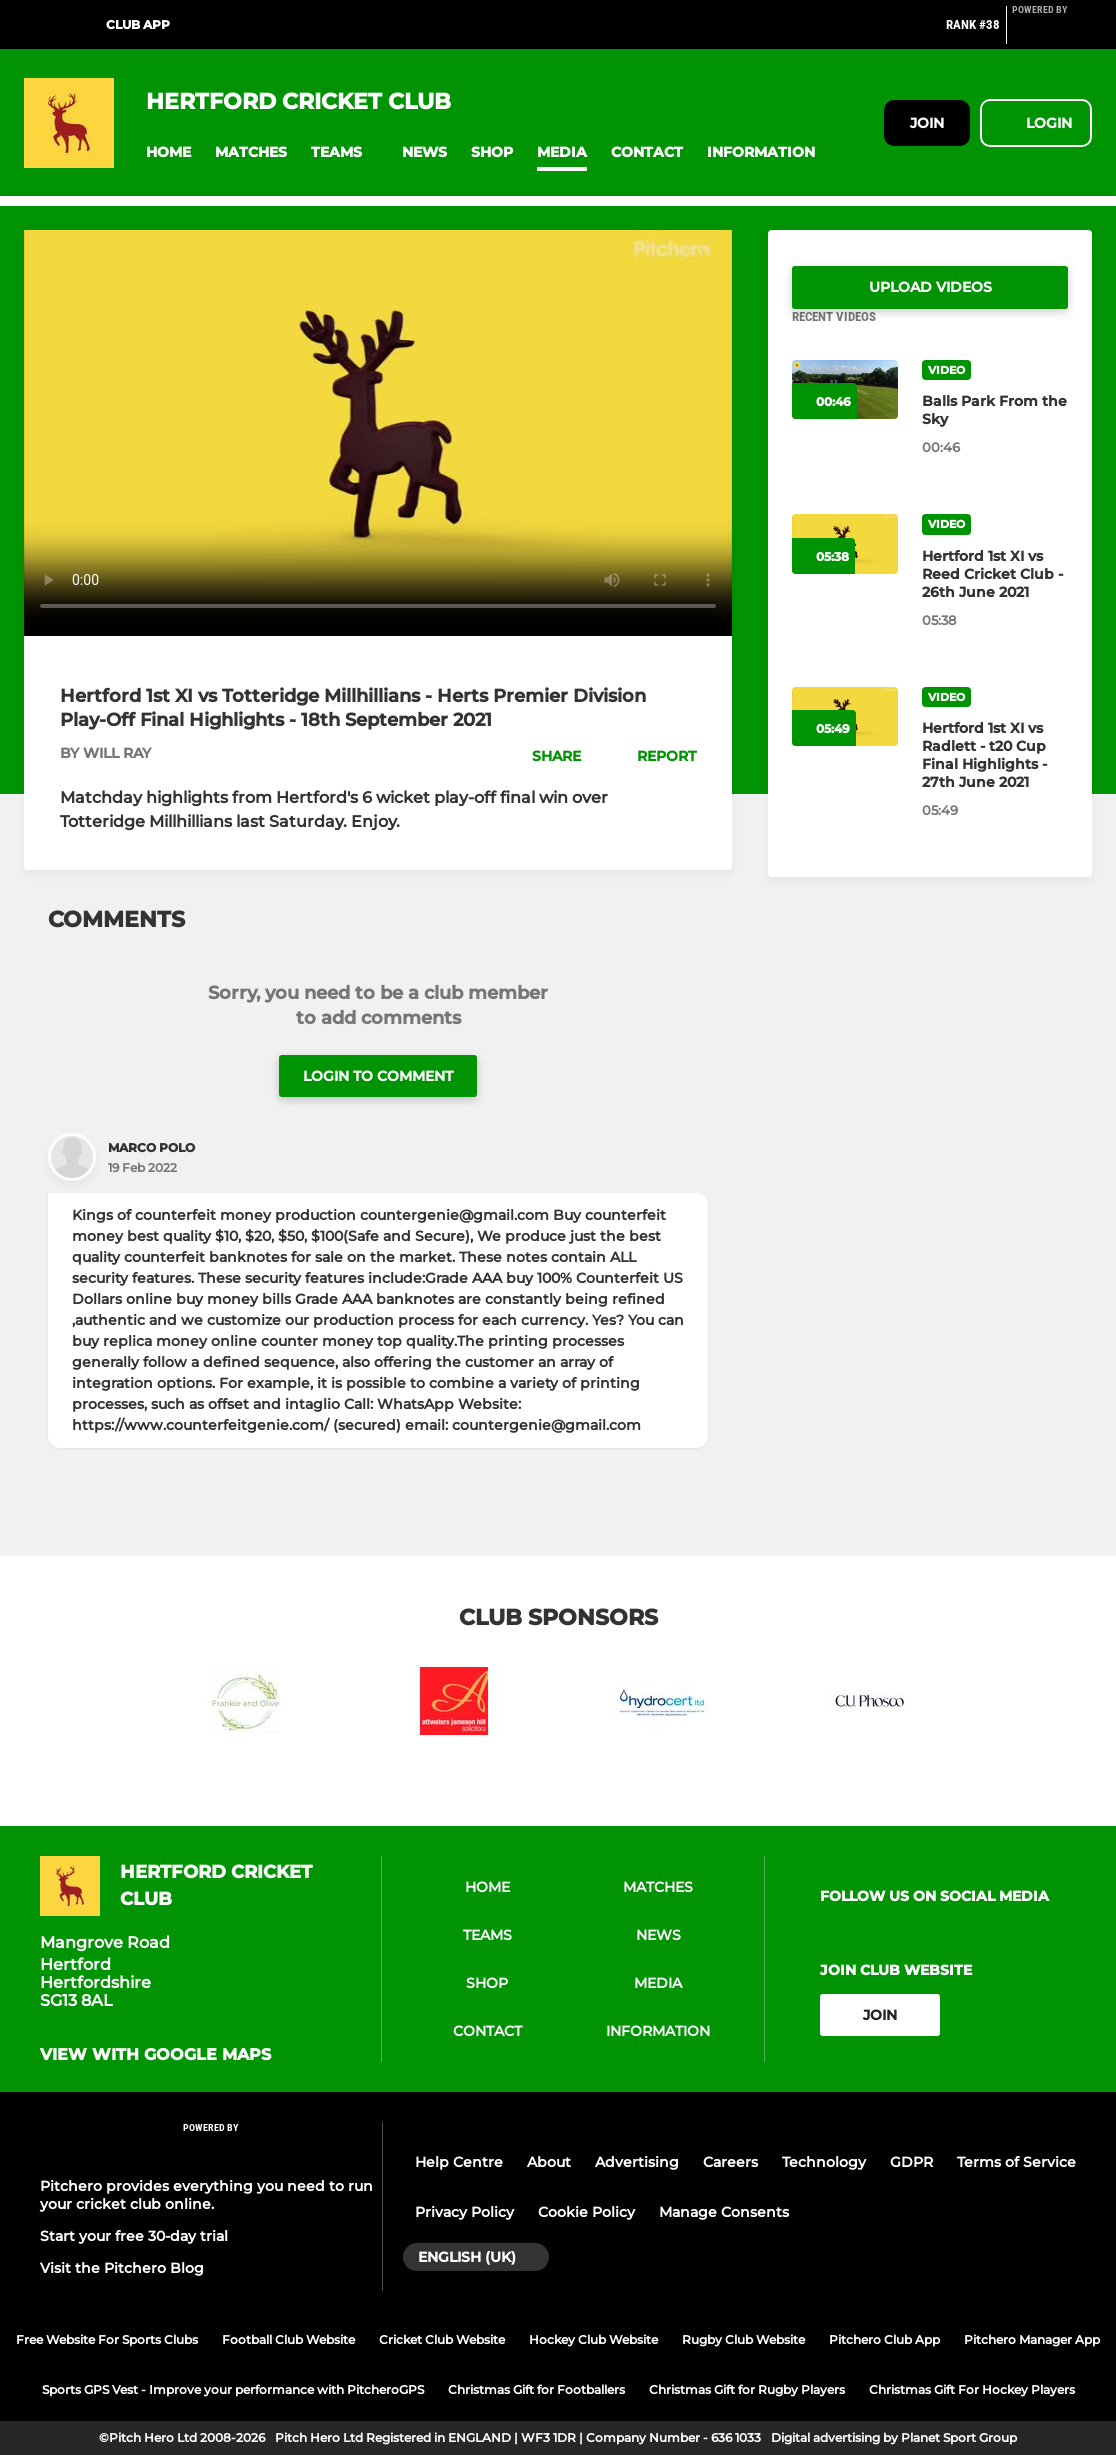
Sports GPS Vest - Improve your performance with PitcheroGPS (233, 2389)
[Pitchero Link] (1052, 33)
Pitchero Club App (884, 2339)
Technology (824, 2162)
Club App (138, 24)
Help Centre (459, 2162)
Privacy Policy (464, 2212)
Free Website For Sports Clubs (107, 2339)
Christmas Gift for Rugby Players (747, 2389)
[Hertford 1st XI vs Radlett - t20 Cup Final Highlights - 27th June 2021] (995, 779)
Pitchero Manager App (1032, 2339)
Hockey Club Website (593, 2339)
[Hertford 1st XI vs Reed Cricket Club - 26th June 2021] (995, 598)
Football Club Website (288, 2339)
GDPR (911, 2162)
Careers (730, 2162)
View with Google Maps (155, 2055)
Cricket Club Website (442, 2339)
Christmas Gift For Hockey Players (972, 2389)
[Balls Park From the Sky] (995, 434)
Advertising (637, 2162)
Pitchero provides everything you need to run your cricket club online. (206, 2195)
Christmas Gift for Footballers (536, 2389)
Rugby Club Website (743, 2339)
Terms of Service (1016, 2162)
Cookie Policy (586, 2212)
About (549, 2162)
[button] (168, 152)
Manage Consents (724, 2212)
